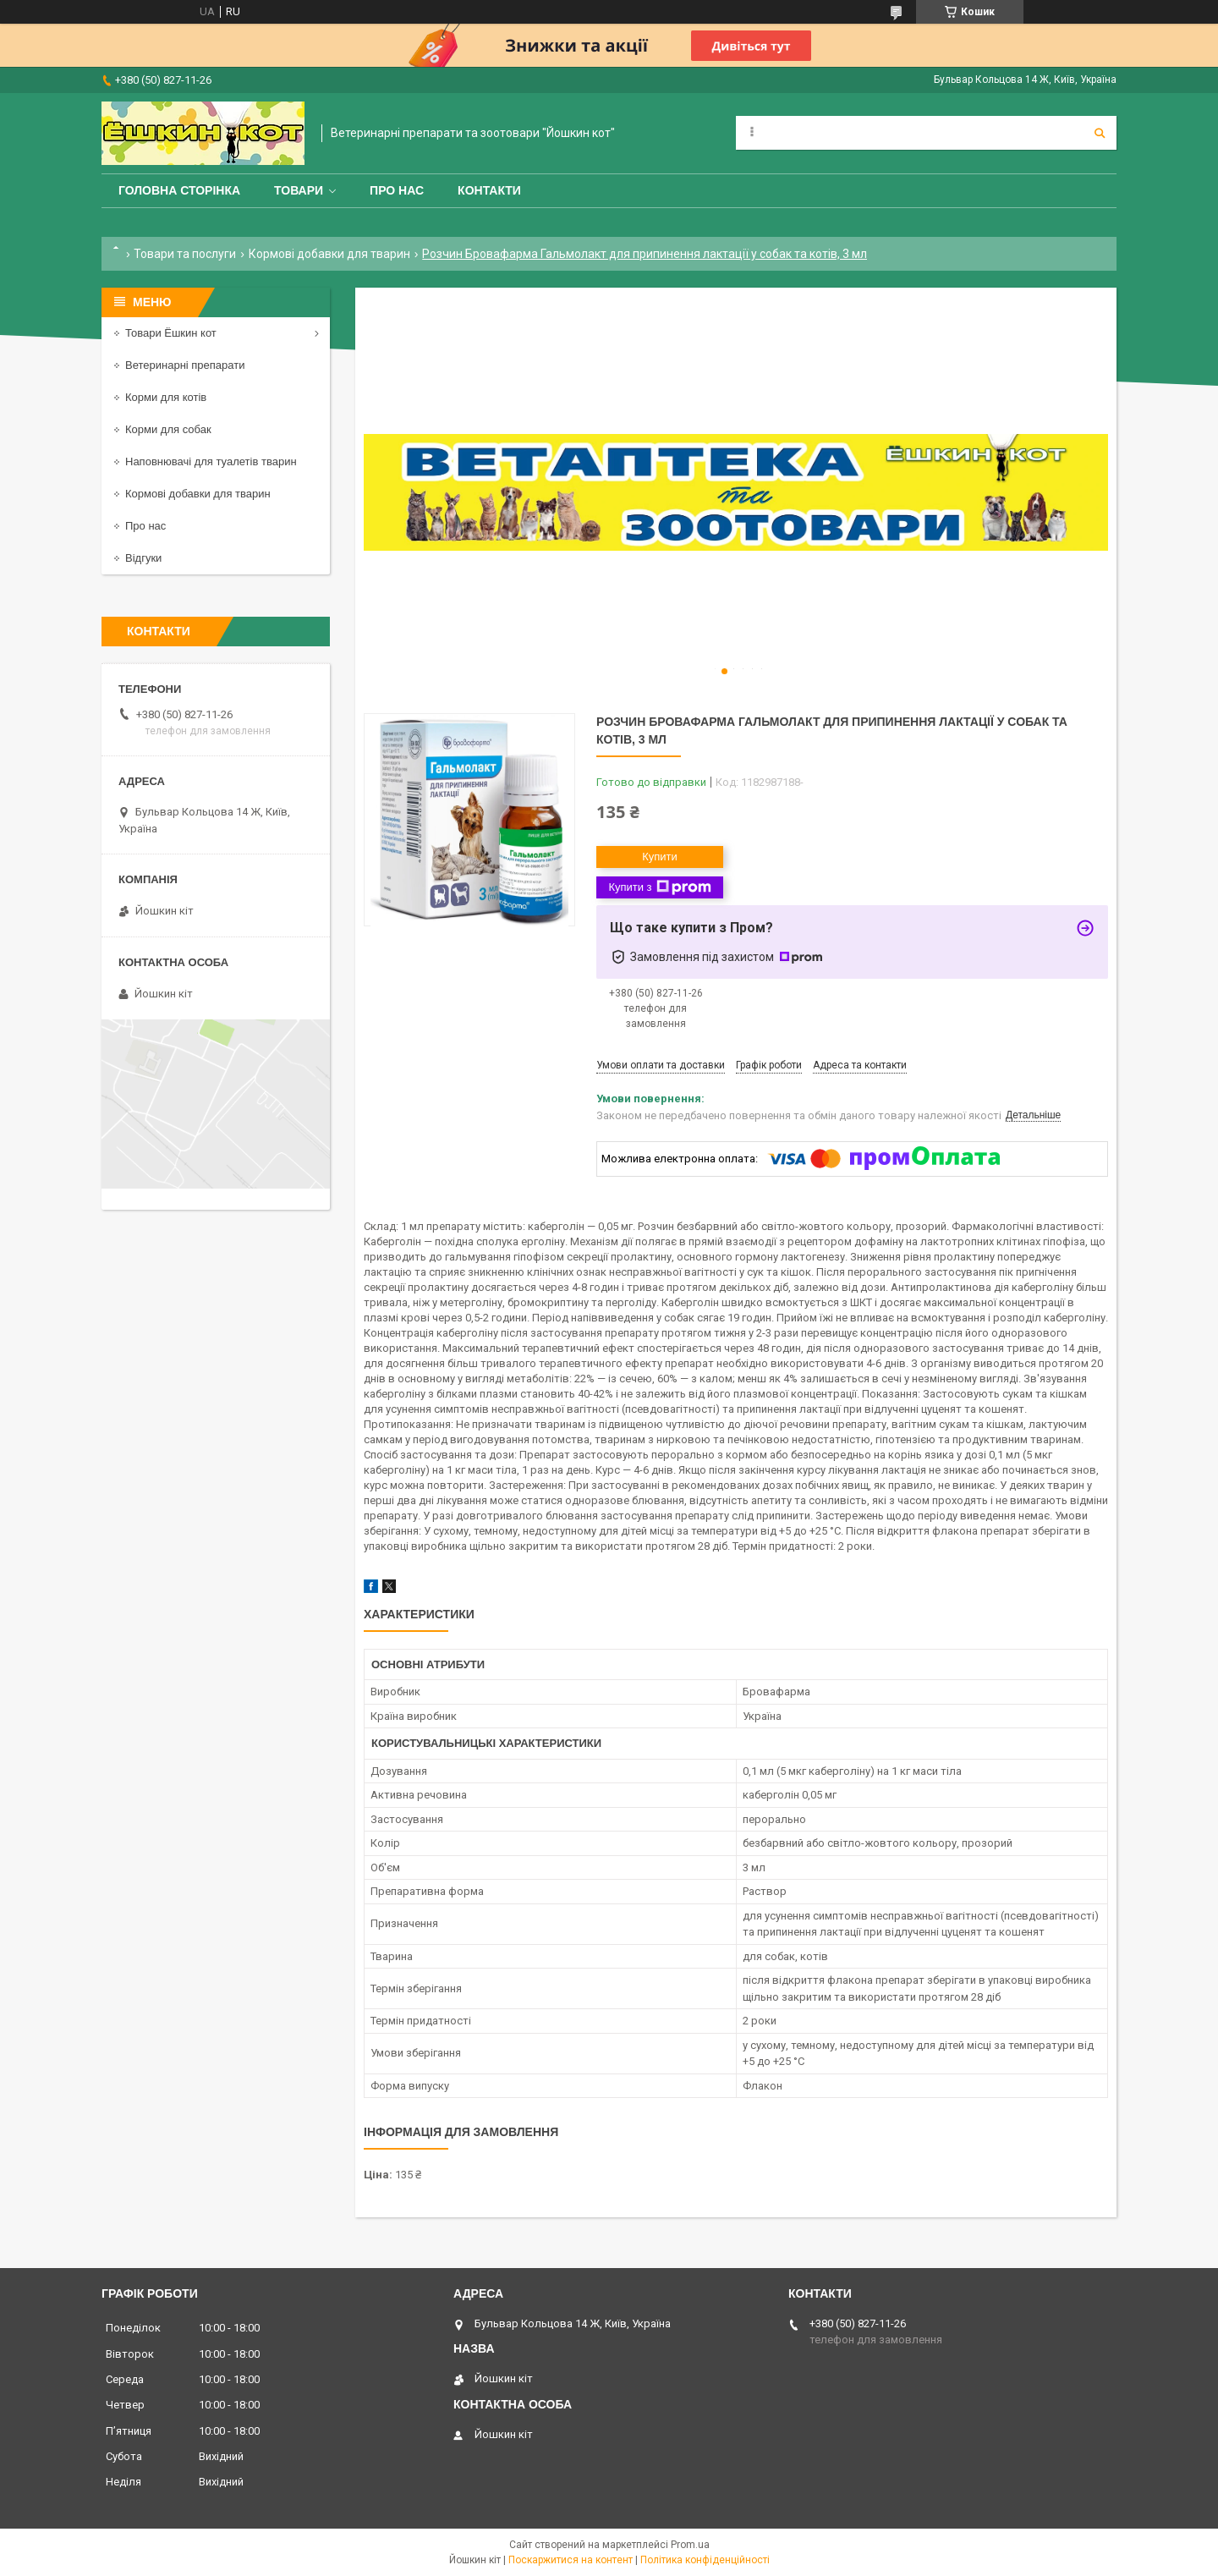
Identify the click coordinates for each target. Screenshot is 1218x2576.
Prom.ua (690, 2545)
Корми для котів (165, 397)
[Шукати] (1099, 133)
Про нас (397, 190)
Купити (660, 856)
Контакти (489, 190)
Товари (298, 190)
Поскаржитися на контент (570, 2560)
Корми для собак (168, 429)
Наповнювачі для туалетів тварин (211, 461)
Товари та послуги (185, 254)
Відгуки (143, 558)
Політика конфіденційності (705, 2560)
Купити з (659, 887)
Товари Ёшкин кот (171, 333)
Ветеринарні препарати (184, 365)
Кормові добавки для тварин (329, 254)
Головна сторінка (179, 190)
